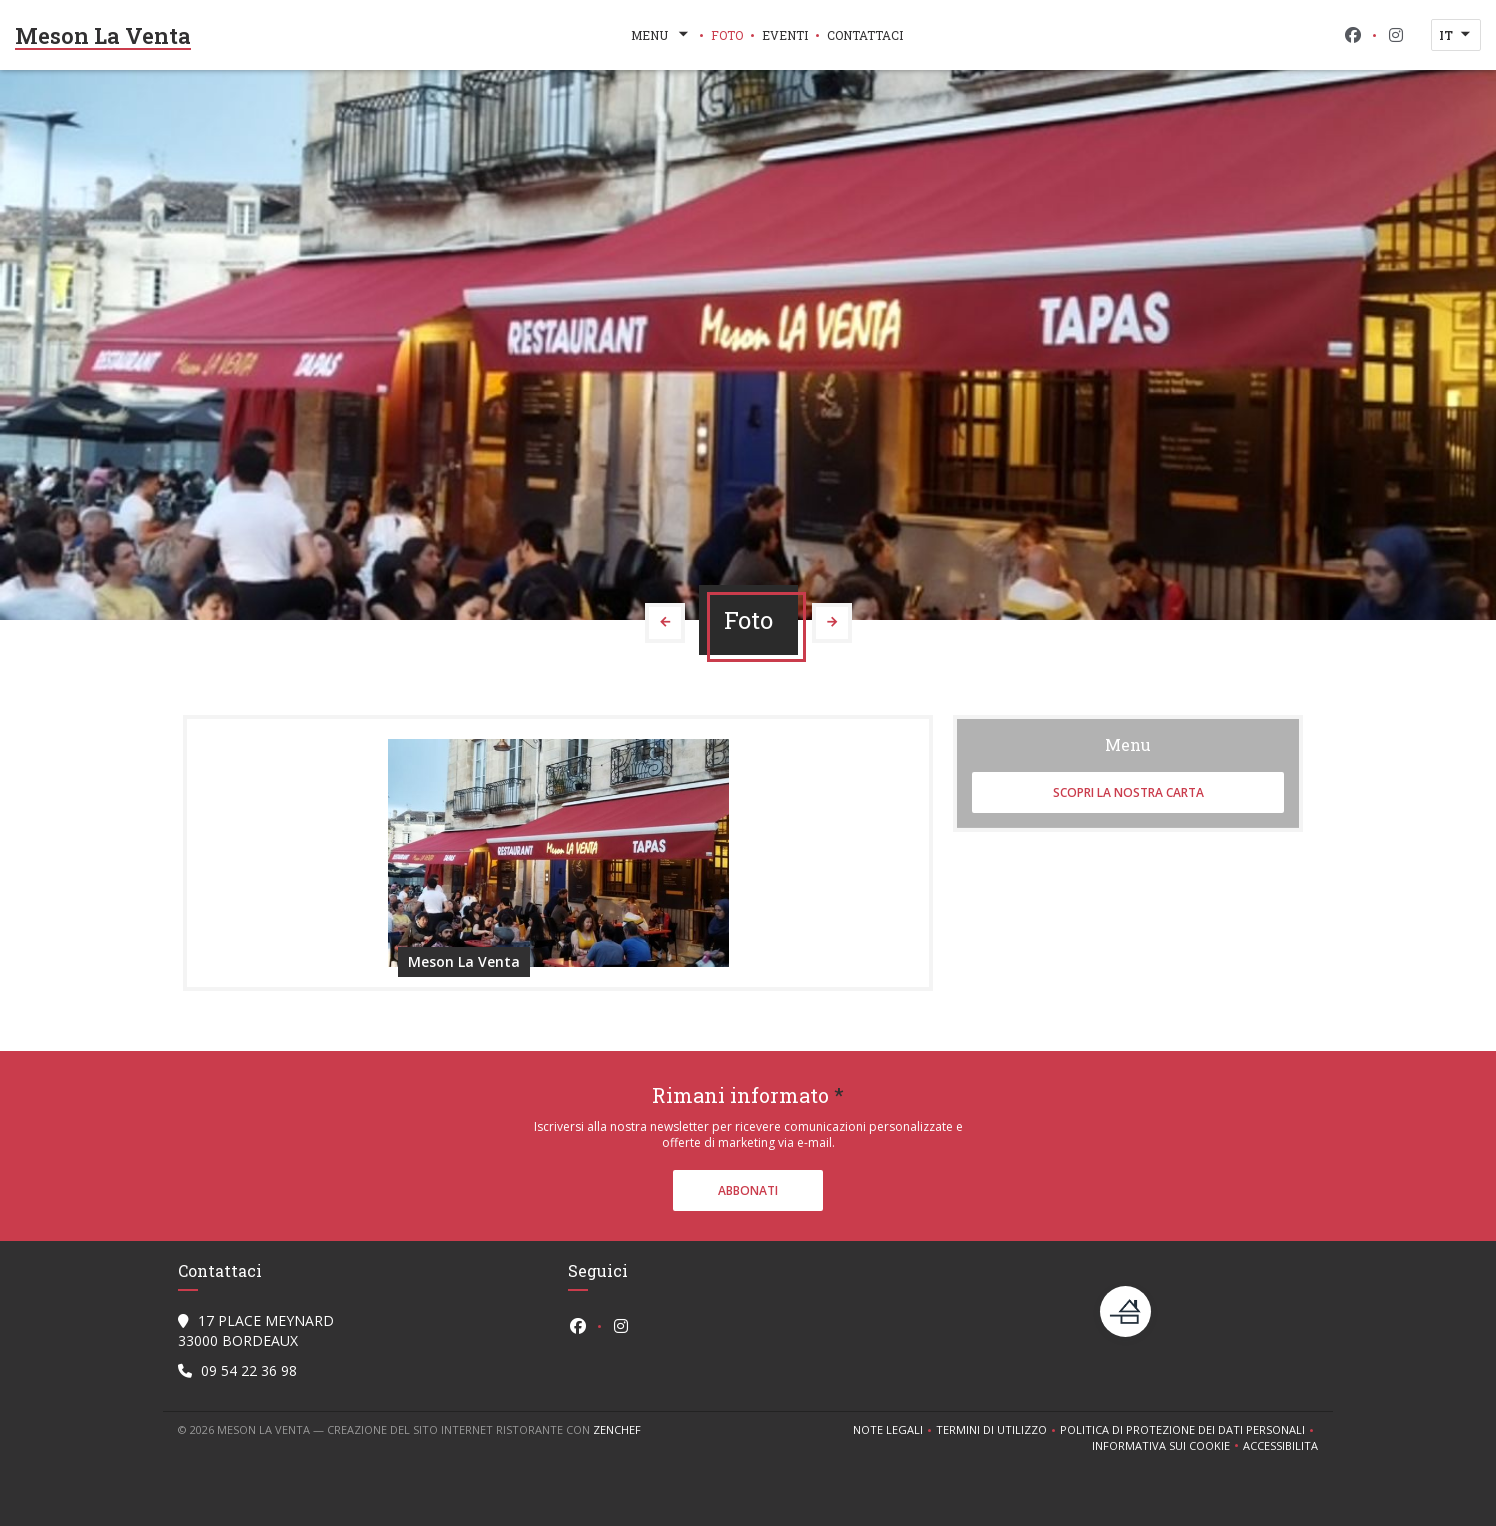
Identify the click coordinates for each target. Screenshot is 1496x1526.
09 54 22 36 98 (249, 1370)
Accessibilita (1280, 1446)
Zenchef (617, 1429)
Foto (727, 35)
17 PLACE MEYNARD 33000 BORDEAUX (256, 1330)
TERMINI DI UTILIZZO (998, 1430)
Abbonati (748, 1190)
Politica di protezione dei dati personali (1189, 1430)
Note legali (894, 1430)
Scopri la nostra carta (1128, 792)
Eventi (785, 35)
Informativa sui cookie (1167, 1446)
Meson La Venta (103, 35)
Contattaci (865, 35)
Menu (661, 35)
